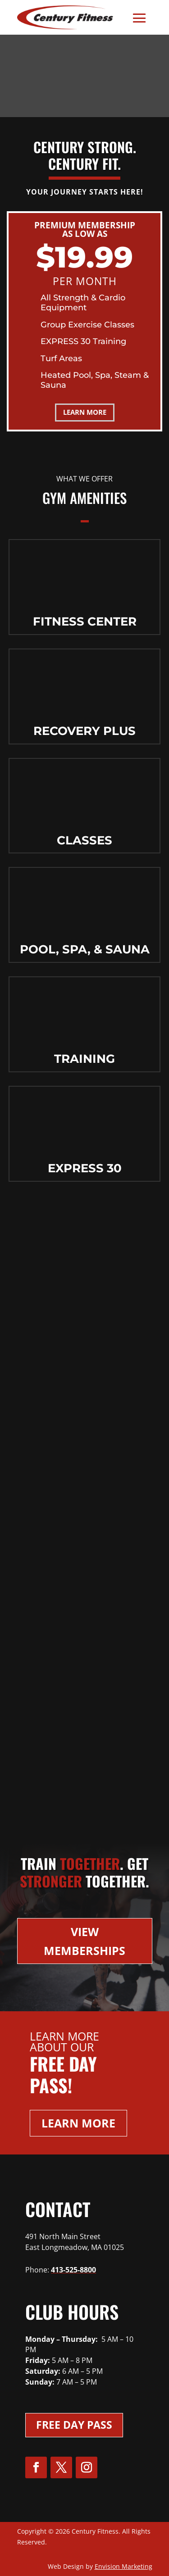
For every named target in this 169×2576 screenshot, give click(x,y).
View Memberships (84, 1941)
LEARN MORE (84, 412)
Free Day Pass (74, 2424)
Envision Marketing (123, 2566)
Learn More (78, 2123)
